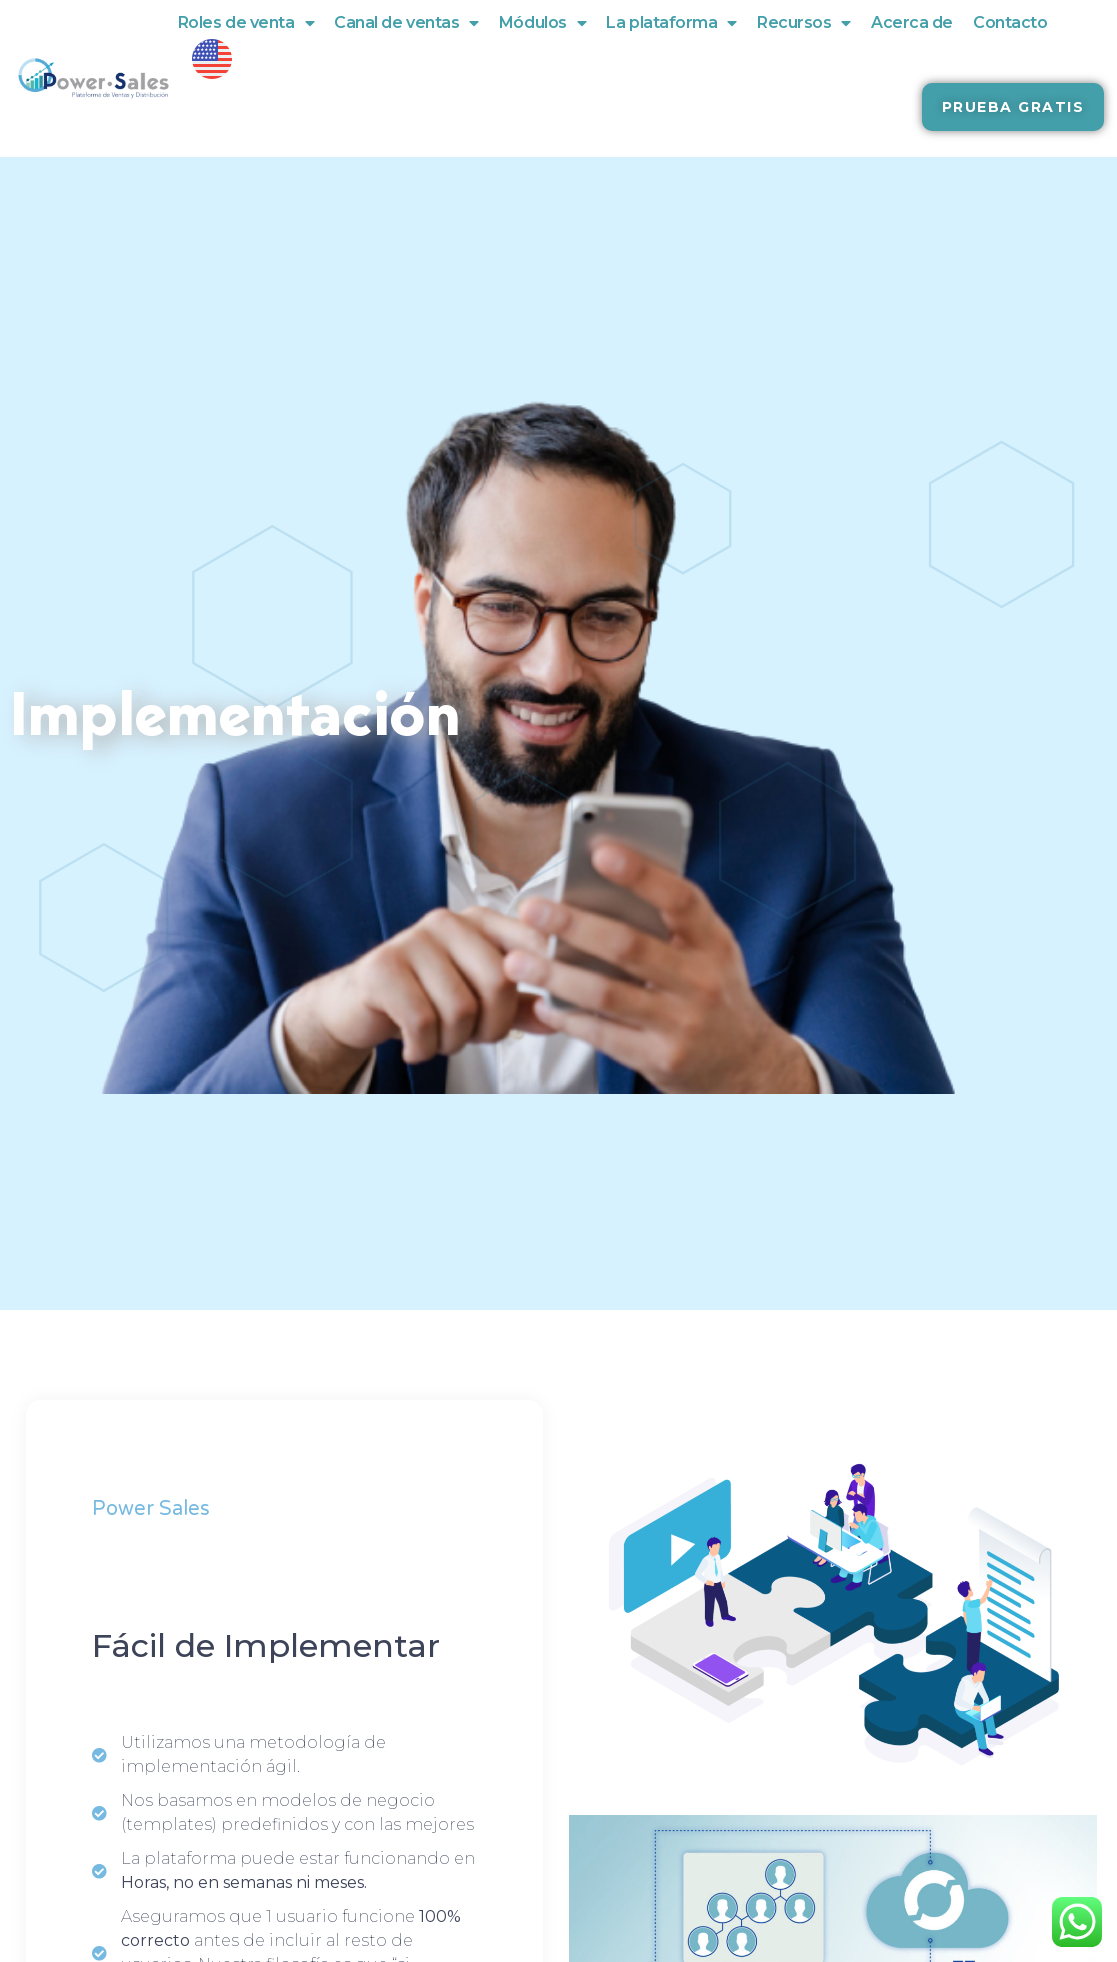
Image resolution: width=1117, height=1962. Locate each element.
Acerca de (912, 22)
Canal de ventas (406, 23)
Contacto (1010, 22)
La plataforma (671, 23)
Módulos (542, 23)
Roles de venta (246, 23)
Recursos (804, 23)
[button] (1013, 107)
